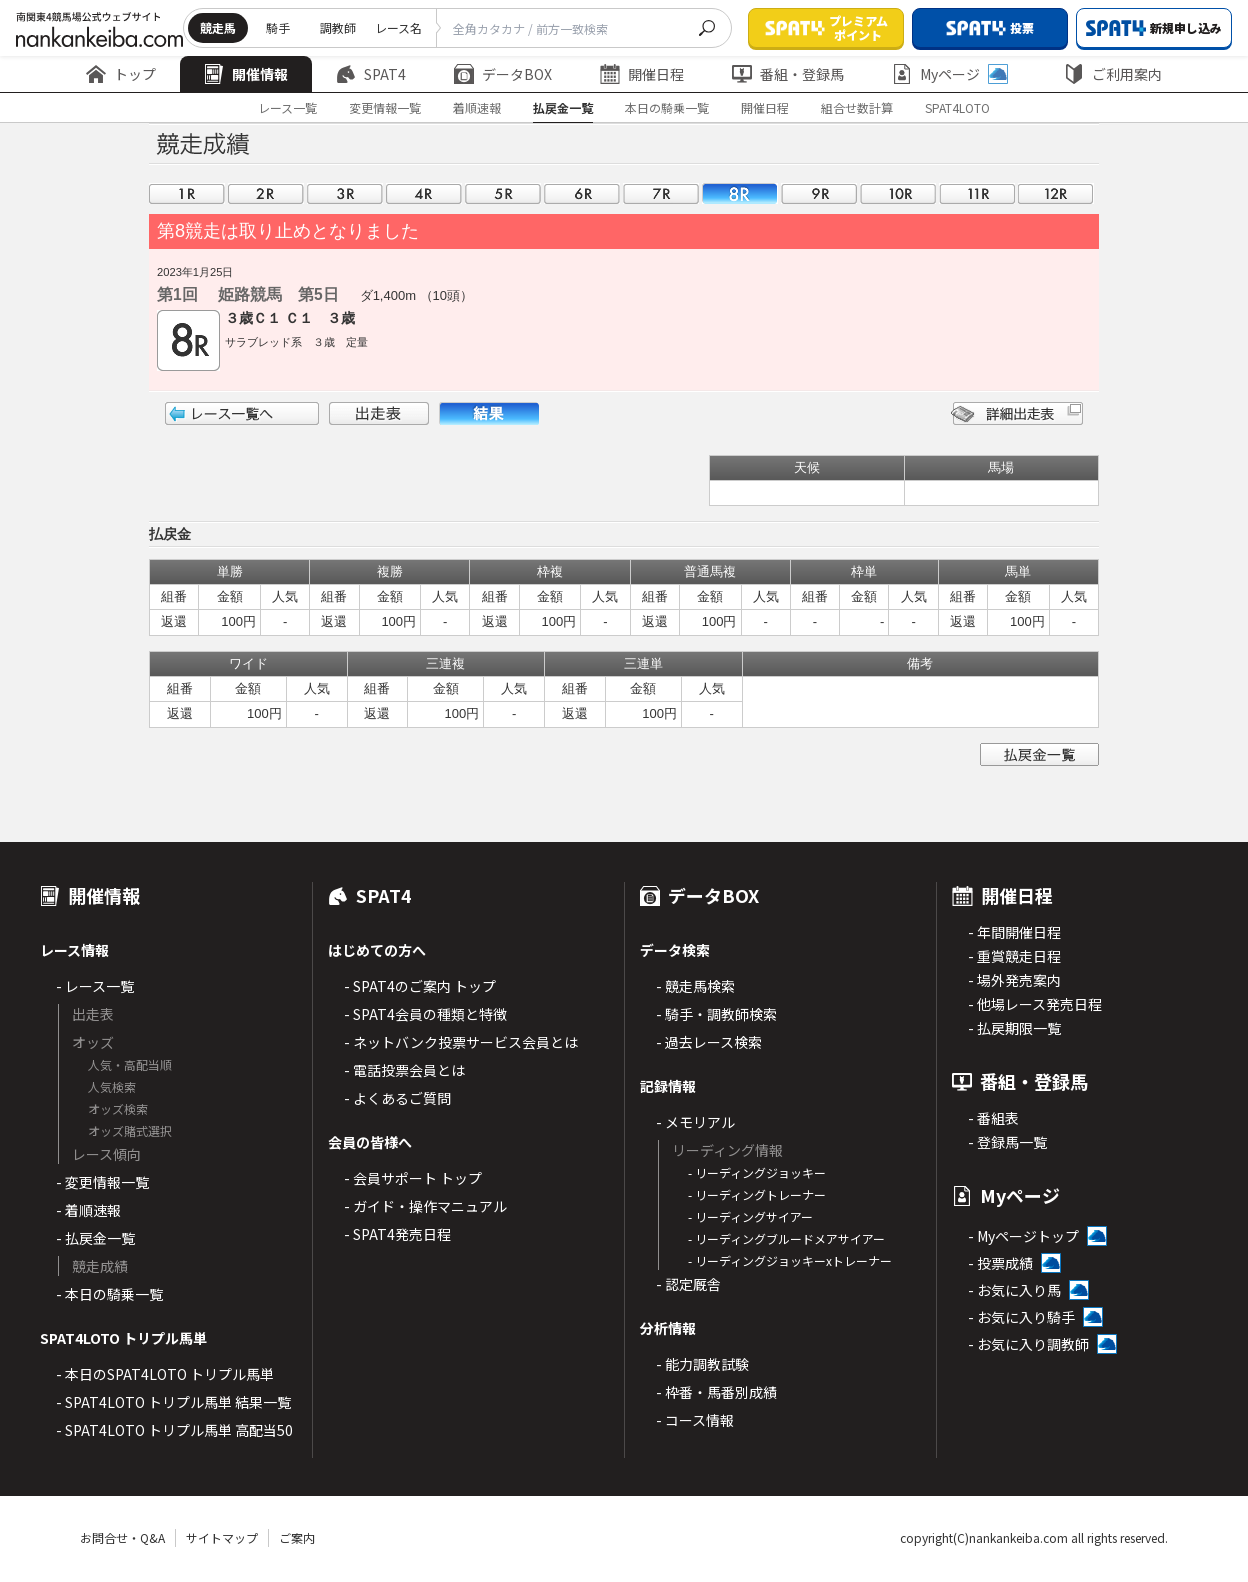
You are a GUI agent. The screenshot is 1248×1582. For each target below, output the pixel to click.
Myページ (950, 74)
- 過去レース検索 (709, 1042)
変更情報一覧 (385, 107)
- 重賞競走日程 (1014, 956)
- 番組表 (993, 1118)
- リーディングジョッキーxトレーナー (790, 1260)
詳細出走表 (1017, 413)
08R (740, 193)
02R (266, 193)
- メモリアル (695, 1122)
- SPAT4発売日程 (397, 1234)
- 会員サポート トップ (413, 1178)
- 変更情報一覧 (102, 1182)
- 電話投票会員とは (404, 1070)
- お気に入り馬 (1014, 1290)
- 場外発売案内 (1014, 980)
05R (503, 193)
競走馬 (218, 27)
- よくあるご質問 (397, 1098)
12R (1056, 193)
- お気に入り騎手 (1021, 1317)
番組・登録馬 (788, 74)
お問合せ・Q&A (122, 1537)
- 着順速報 (88, 1210)
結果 (489, 413)
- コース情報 (695, 1420)
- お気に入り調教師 (1028, 1344)
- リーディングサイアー (750, 1216)
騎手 (278, 27)
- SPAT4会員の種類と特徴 (425, 1014)
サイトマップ (222, 1537)
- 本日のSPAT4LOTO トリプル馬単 (165, 1374)
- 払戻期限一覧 (1014, 1028)
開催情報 (246, 74)
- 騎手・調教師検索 (716, 1014)
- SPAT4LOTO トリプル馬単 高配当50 (174, 1430)
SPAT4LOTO (957, 107)
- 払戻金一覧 (95, 1238)
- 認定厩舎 (688, 1284)
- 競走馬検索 (695, 986)
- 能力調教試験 (702, 1364)
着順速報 (477, 107)
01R (187, 193)
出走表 (379, 413)
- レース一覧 (95, 986)
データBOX (503, 74)
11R (977, 193)
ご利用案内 (1113, 74)
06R (582, 193)
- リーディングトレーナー (757, 1194)
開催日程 (642, 74)
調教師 (338, 27)
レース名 (398, 27)
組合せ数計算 (857, 107)
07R (661, 193)
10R (898, 193)
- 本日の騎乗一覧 (109, 1294)
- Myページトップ (1023, 1236)
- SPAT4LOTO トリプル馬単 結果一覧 (173, 1402)
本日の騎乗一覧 (667, 107)
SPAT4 (371, 74)
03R (345, 193)
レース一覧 (287, 107)
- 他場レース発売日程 (1035, 1004)
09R (819, 193)
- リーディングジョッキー (757, 1172)
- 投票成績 (1000, 1263)
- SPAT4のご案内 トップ (420, 986)
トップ (121, 74)
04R (424, 193)
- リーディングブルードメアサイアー (786, 1238)
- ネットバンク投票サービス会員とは (461, 1042)
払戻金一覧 (563, 107)
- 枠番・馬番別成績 (716, 1392)
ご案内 (297, 1537)
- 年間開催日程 (1014, 932)
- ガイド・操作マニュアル (425, 1206)
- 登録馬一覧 (1007, 1142)
